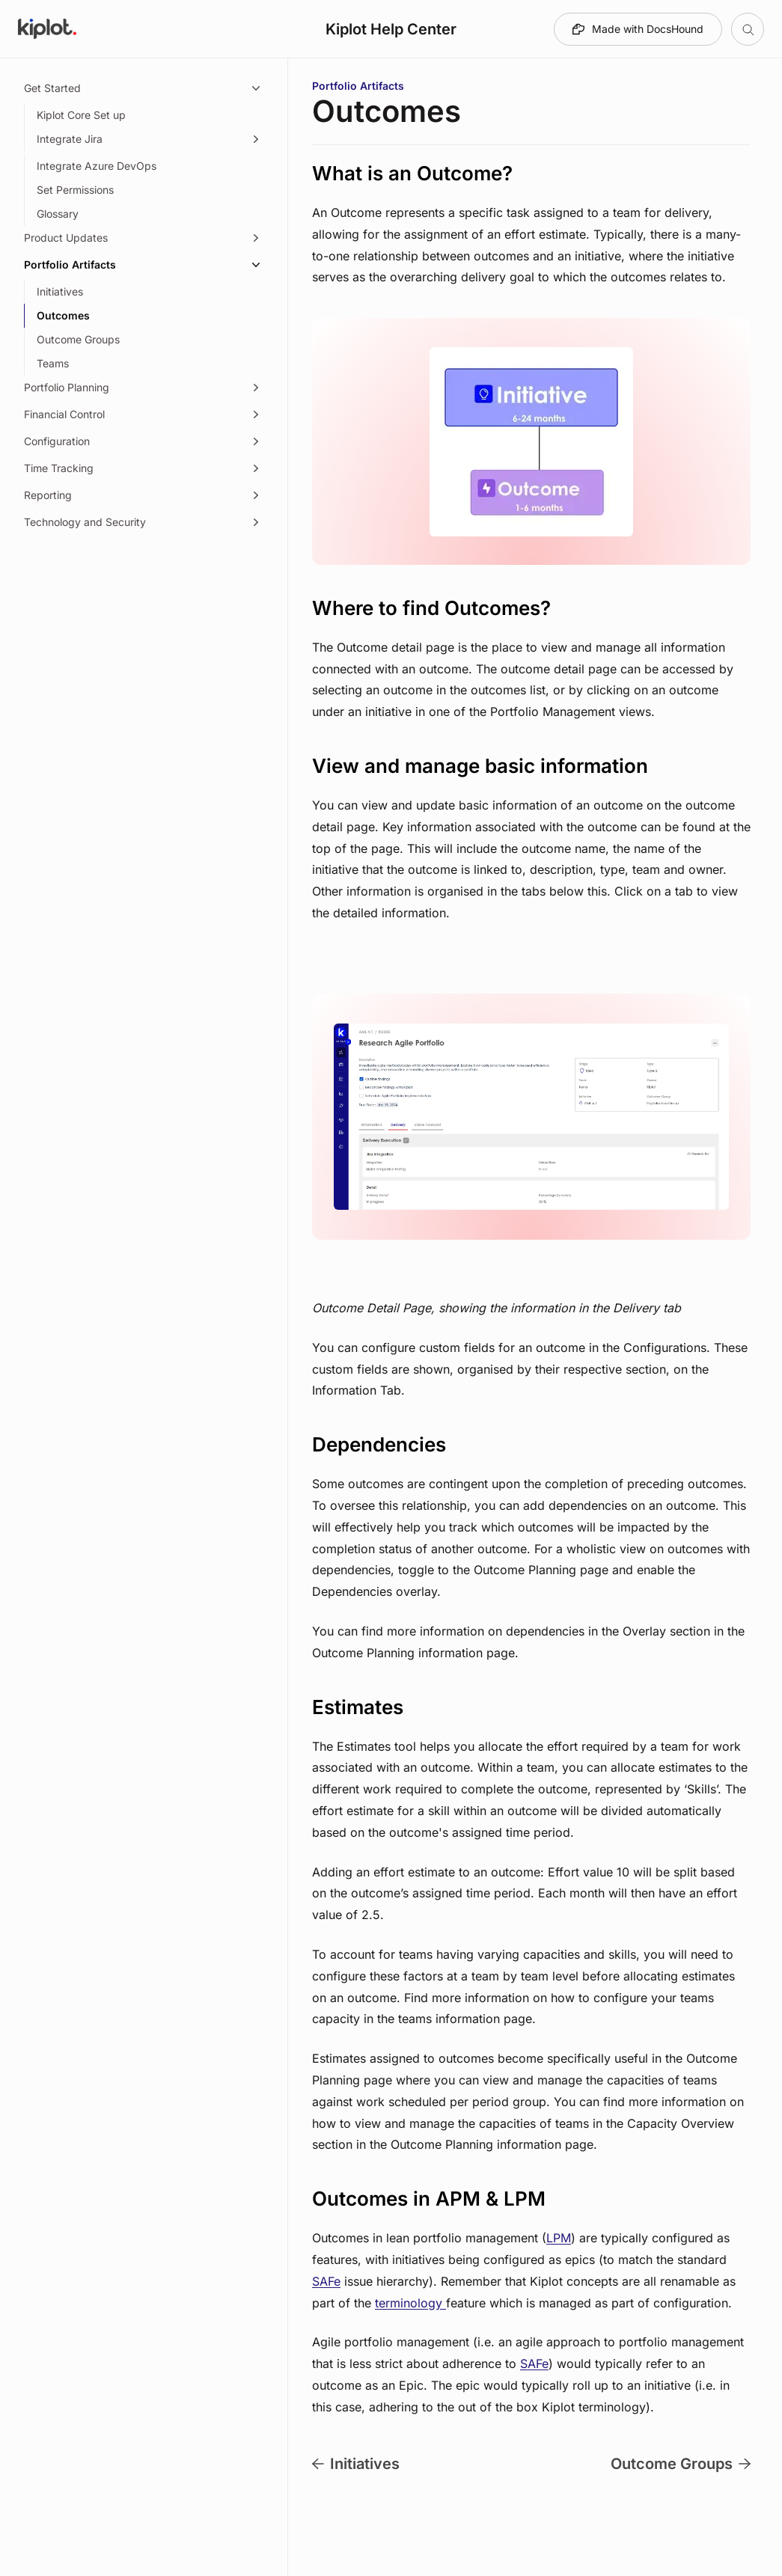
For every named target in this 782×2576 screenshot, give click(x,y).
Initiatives (356, 2464)
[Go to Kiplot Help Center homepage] (47, 29)
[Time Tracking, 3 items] (143, 468)
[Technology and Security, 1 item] (143, 522)
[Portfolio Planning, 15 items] (143, 388)
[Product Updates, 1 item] (143, 238)
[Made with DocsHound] (638, 29)
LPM (558, 2237)
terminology (410, 2302)
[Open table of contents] (747, 29)
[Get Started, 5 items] (143, 88)
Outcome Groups (681, 2464)
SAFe (326, 2281)
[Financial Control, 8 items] (143, 414)
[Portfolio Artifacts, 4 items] (143, 265)
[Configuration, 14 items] (143, 441)
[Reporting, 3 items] (143, 495)
